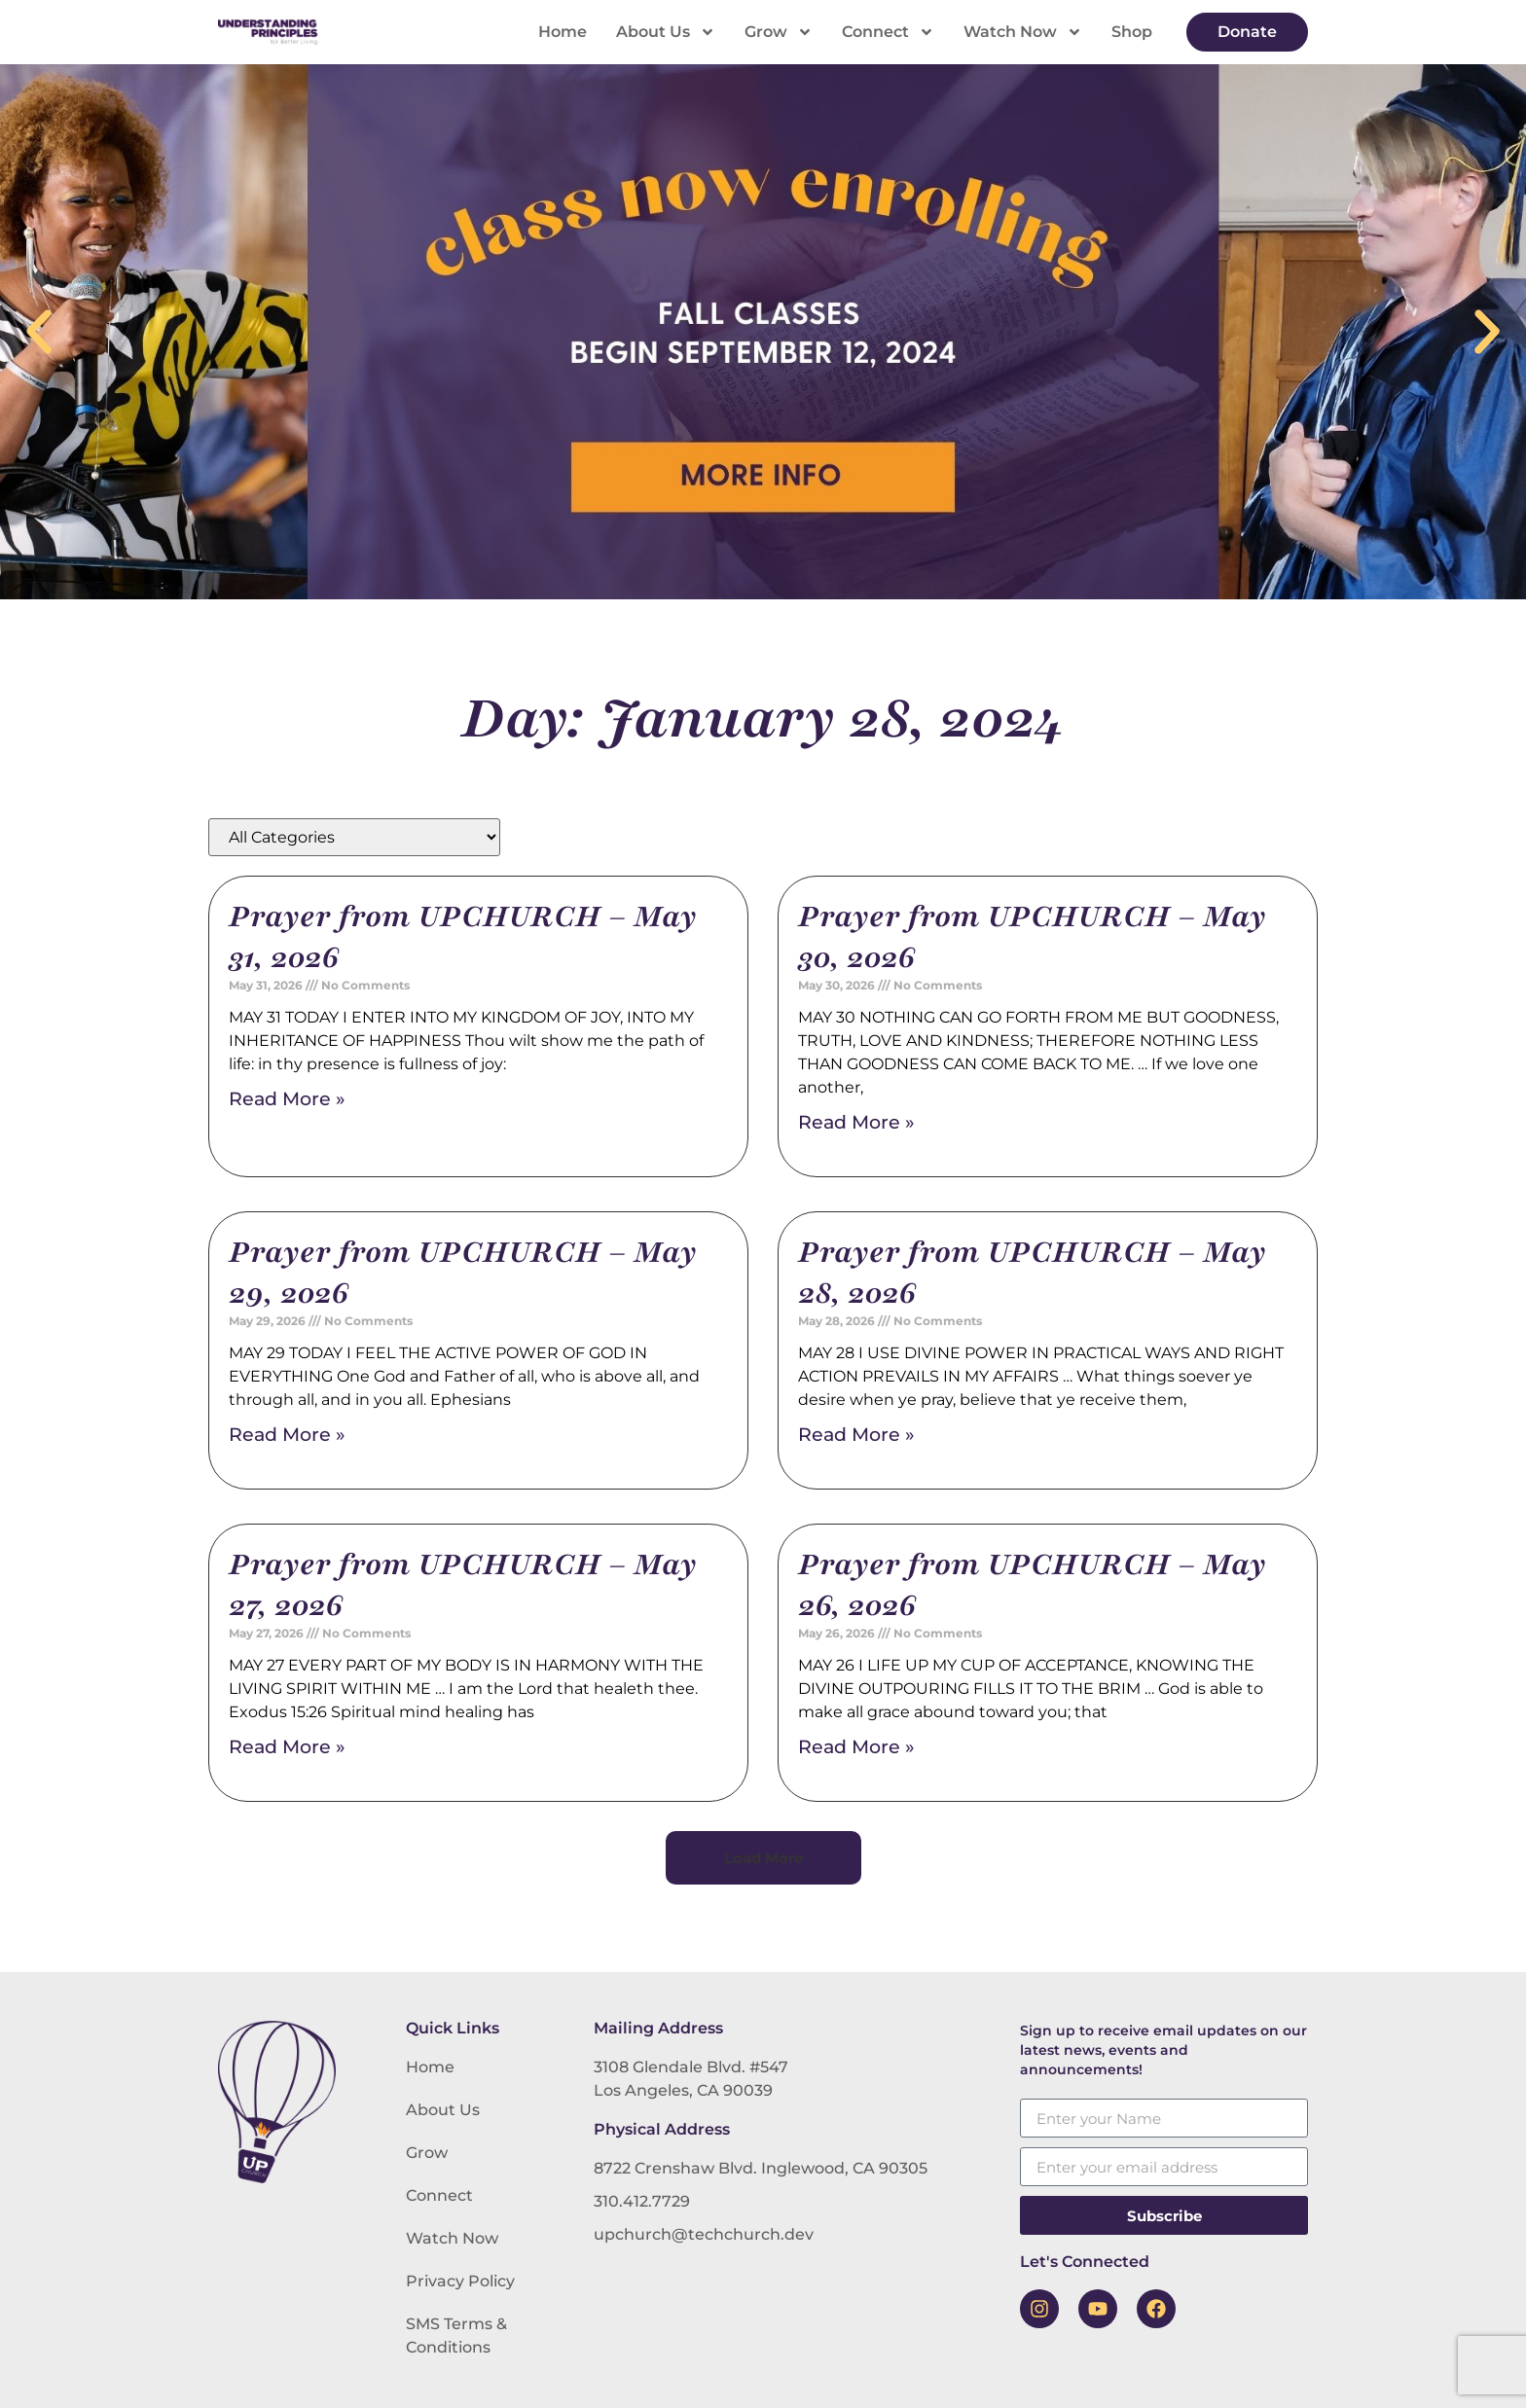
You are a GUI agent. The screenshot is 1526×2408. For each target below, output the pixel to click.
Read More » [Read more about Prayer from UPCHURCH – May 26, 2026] (856, 1747)
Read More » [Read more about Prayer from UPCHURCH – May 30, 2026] (856, 1122)
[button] (39, 332)
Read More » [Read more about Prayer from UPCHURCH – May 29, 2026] (287, 1434)
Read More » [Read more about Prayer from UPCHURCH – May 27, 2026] (287, 1747)
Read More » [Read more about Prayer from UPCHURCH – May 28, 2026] (856, 1434)
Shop (1131, 31)
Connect (888, 32)
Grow (779, 32)
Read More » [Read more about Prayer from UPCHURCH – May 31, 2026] (287, 1099)
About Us (665, 32)
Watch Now (1022, 32)
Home (562, 31)
